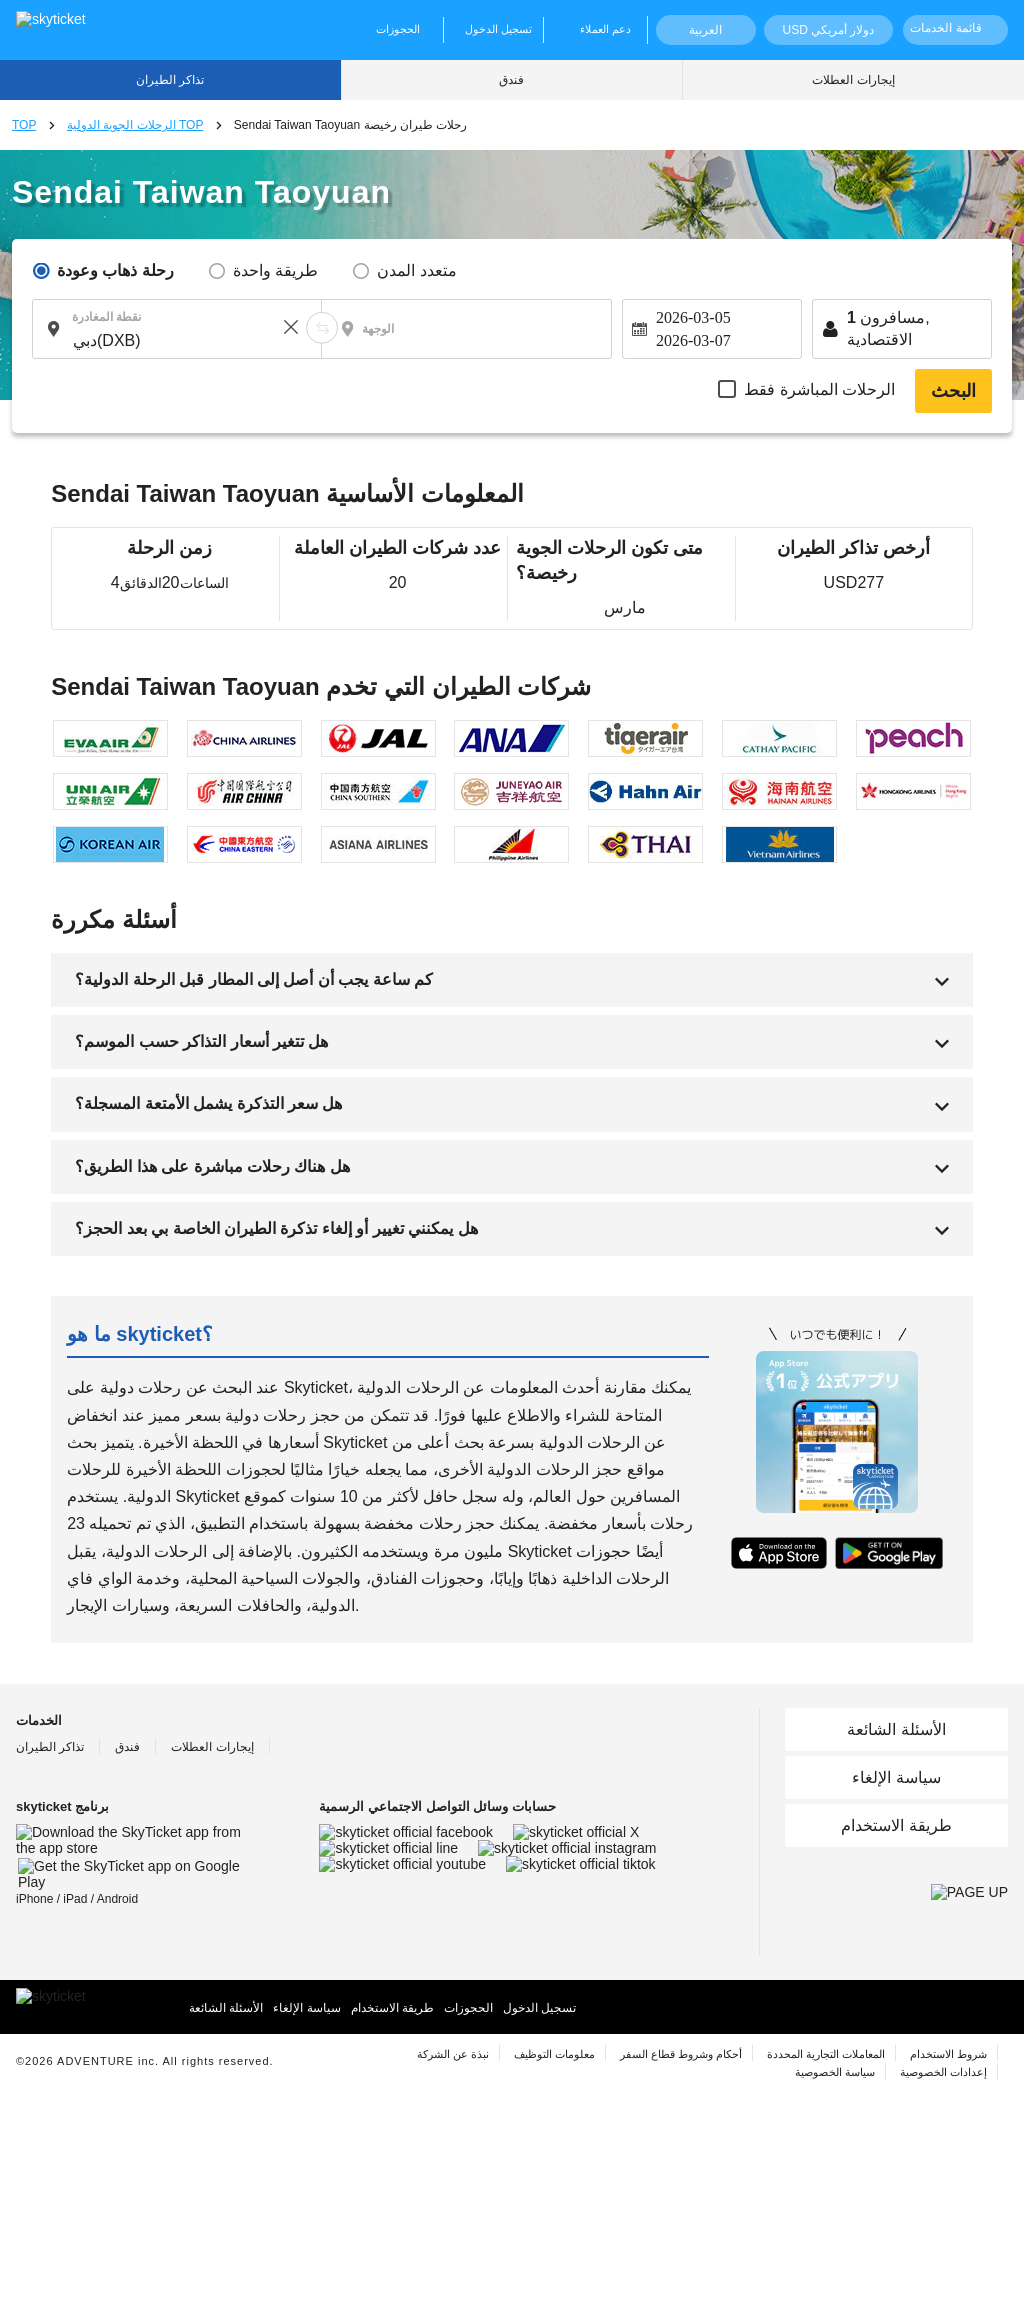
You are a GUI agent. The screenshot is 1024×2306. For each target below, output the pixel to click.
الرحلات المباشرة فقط (819, 389)
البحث (953, 391)
